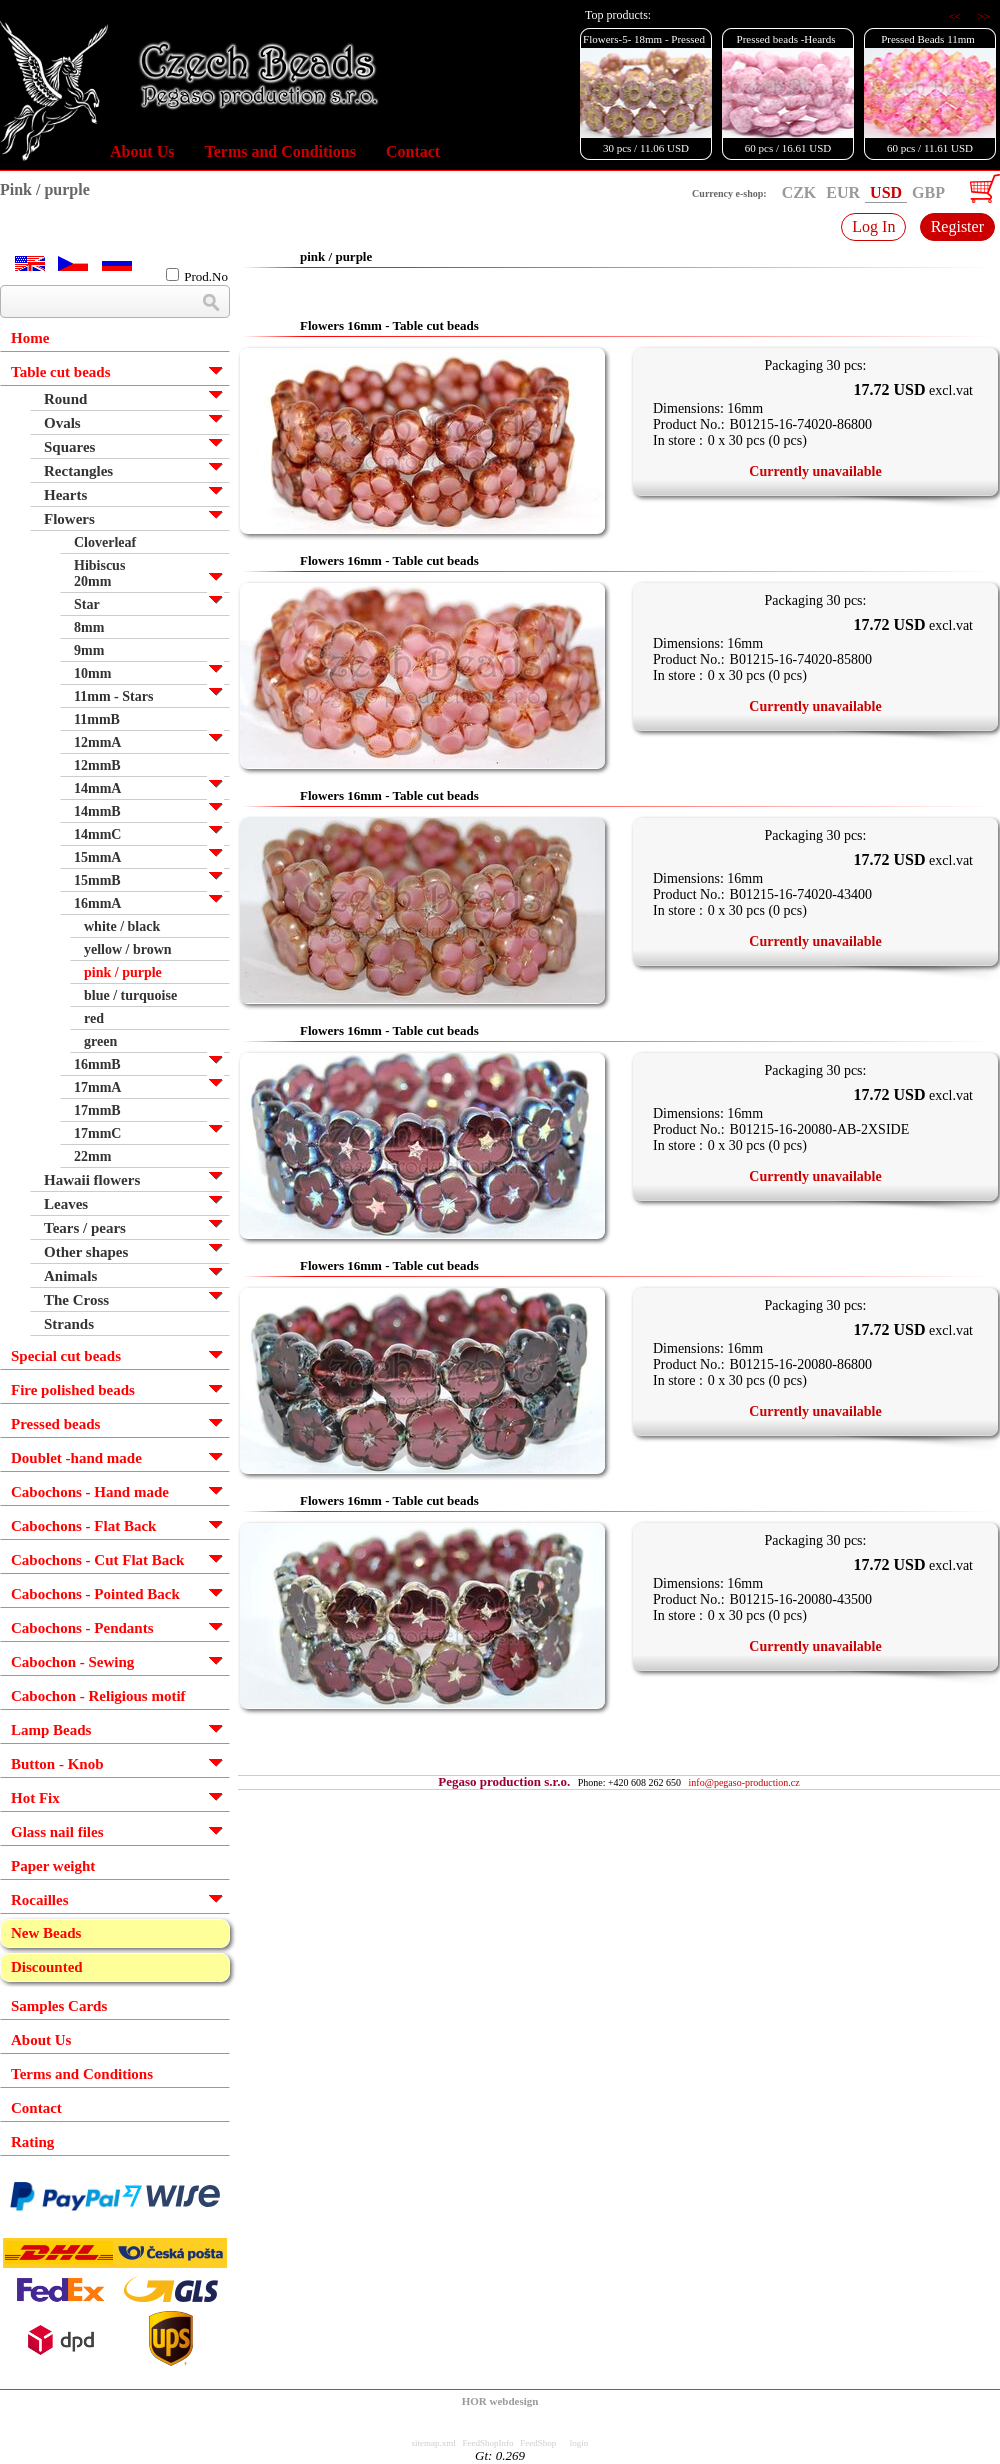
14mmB (97, 811)
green (100, 1041)
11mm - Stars (113, 696)
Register (957, 226)
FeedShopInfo (488, 2443)
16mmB (97, 1064)
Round (65, 399)
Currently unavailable (815, 471)
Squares (69, 447)
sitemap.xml (434, 2443)
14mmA (97, 788)
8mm (89, 627)
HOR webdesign (500, 2401)
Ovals (62, 423)
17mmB (97, 1110)
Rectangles (78, 471)
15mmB (97, 880)
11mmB (97, 719)
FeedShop (538, 2443)
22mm (92, 1156)
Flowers (69, 519)
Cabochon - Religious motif (98, 1696)
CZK (799, 192)
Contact (413, 151)
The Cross (76, 1300)
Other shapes (86, 1252)
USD (886, 192)
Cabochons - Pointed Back (95, 1594)
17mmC (97, 1133)
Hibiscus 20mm (99, 573)
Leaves (66, 1204)
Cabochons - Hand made (90, 1492)
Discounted (47, 1967)
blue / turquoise (130, 995)
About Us (142, 151)
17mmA (97, 1087)
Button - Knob (57, 1764)
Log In (873, 226)
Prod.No (197, 276)
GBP (928, 192)
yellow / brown (128, 949)
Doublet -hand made (76, 1458)
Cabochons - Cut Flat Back (97, 1560)
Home (30, 338)
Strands (69, 1324)
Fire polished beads (73, 1390)
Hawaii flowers (92, 1180)
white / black (122, 926)
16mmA (97, 903)
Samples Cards (59, 2006)
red (94, 1018)
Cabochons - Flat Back (83, 1526)
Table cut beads (60, 372)
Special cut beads (66, 1356)
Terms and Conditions (279, 151)
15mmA (97, 857)
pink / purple (123, 972)
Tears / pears (85, 1228)
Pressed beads (55, 1424)
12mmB (97, 765)
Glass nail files (57, 1832)
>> (984, 16)
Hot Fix (35, 1798)
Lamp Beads (51, 1730)
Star (87, 604)
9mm (89, 650)
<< (956, 16)
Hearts (65, 495)
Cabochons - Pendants (82, 1628)
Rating (32, 2142)
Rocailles (40, 1900)
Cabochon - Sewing (72, 1662)
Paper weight (53, 1866)
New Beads (46, 1933)
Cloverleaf (105, 542)
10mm (92, 673)
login (579, 2443)
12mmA (97, 742)
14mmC (97, 834)
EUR (843, 192)
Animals (70, 1276)
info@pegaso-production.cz (744, 1782)
